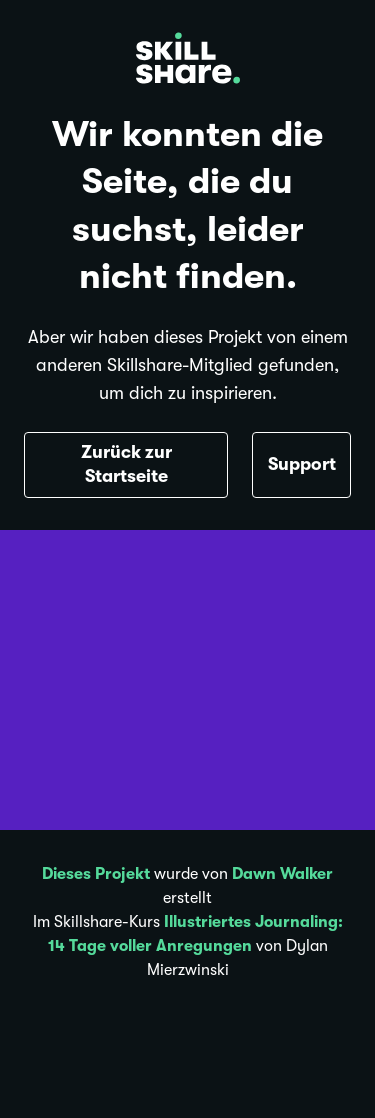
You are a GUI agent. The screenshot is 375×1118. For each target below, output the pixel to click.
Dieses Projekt (96, 874)
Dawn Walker (282, 874)
